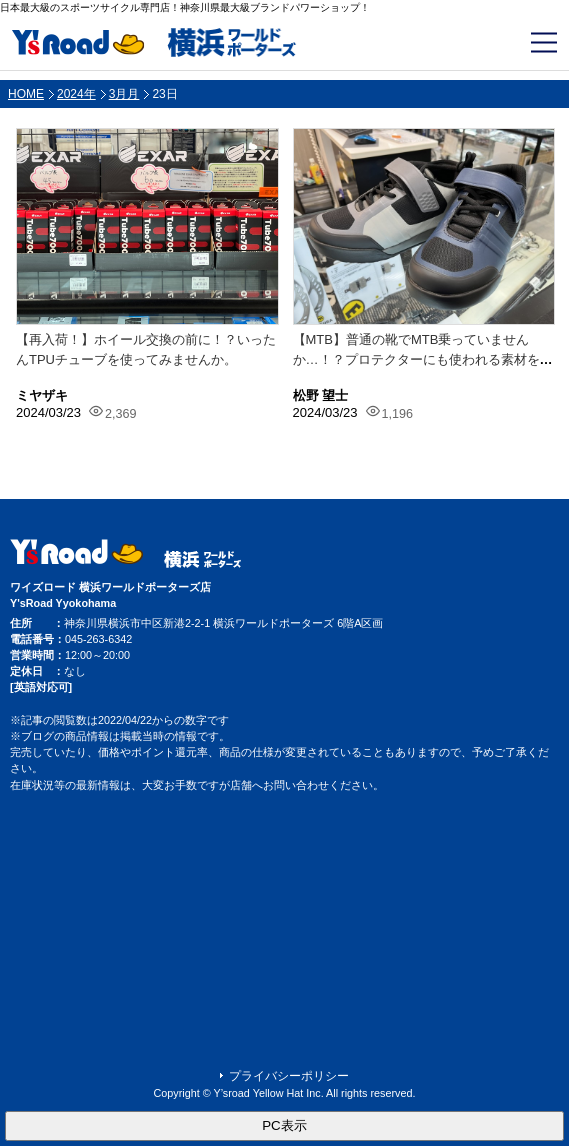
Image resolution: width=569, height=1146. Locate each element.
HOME (26, 94)
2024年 (76, 94)
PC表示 (284, 1125)
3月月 (124, 94)
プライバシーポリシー (289, 1076)
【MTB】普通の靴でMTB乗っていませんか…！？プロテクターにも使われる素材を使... (416, 359)
